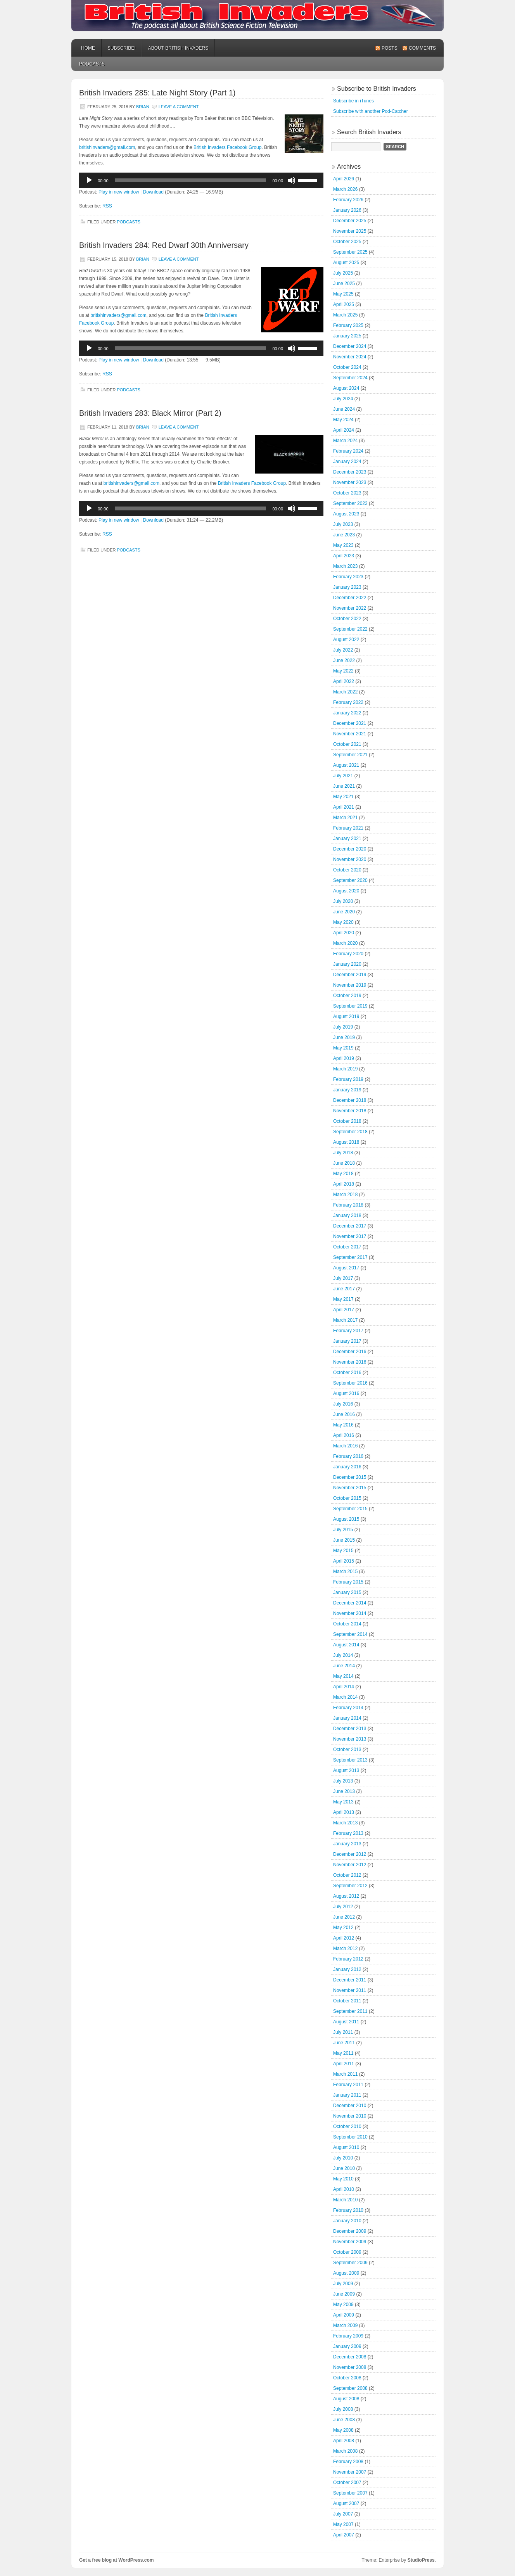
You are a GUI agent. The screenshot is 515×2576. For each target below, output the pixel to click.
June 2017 (344, 1288)
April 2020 (343, 932)
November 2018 (349, 1110)
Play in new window (119, 192)
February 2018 (348, 1205)
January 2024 (347, 461)
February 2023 (348, 576)
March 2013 (345, 1823)
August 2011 (346, 2021)
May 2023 (343, 545)
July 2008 (343, 2409)
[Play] (89, 180)
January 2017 (347, 1341)
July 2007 (343, 2514)
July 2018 (343, 1152)
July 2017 (343, 1278)
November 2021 (349, 733)
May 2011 (343, 2053)
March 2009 (345, 2325)
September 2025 (350, 252)
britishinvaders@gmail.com (107, 147)
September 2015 (350, 1508)
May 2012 (343, 1927)
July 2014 (343, 1655)
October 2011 (347, 2001)
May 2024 (343, 419)
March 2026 (345, 189)
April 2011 (343, 2063)
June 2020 (344, 912)
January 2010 (347, 2220)
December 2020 (349, 849)
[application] (201, 180)
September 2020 (350, 880)
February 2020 (348, 953)
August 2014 (346, 1645)
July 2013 (343, 1781)
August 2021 (346, 765)
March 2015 (345, 1571)
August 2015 (346, 1519)
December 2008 (349, 2357)
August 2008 (346, 2398)
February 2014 (348, 1707)
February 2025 (348, 325)
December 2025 (349, 220)
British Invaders (257, 15)
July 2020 (343, 901)
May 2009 (343, 2304)
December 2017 (349, 1226)
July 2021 (343, 775)
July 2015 (343, 1529)
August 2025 (346, 262)
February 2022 (348, 702)
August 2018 (346, 1142)
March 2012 (345, 1948)
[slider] (190, 180)
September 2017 (350, 1257)
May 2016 (343, 1425)
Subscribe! (121, 48)
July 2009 (343, 2283)
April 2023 (343, 555)
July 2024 (343, 398)
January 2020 (347, 964)
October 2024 (347, 367)
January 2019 (347, 1090)
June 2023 (344, 535)
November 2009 (349, 2241)
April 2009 (343, 2315)
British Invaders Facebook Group (227, 147)
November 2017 (349, 1236)
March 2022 (345, 692)
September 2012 (350, 1885)
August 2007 (346, 2503)
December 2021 (349, 723)
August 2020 (346, 891)
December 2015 (349, 1477)
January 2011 (347, 2095)
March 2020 (345, 943)
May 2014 (343, 1676)
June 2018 (344, 1163)
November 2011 (349, 1990)
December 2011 (349, 1980)
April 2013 (343, 1812)
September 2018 (350, 1131)
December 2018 (349, 1100)
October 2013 (347, 1749)
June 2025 (344, 283)
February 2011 (348, 2084)
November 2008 (349, 2367)
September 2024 (350, 377)
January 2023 (347, 587)
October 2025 (347, 241)
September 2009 (350, 2262)
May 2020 (343, 922)
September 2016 (350, 1383)
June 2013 (344, 1791)
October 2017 (347, 1247)
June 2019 (344, 1037)
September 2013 (350, 1760)
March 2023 (345, 566)
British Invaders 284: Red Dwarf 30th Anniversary (164, 245)
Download (153, 192)
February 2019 (348, 1079)
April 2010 (343, 2189)
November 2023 (349, 482)
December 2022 (349, 597)
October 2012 (347, 1875)
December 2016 (349, 1351)
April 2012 (343, 1938)
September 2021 (350, 754)
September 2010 (350, 2137)
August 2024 (346, 388)
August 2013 (346, 1770)
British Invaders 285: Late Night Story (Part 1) (157, 92)
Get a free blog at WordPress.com (116, 2560)
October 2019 (347, 995)
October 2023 (347, 493)
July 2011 (343, 2032)
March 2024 (345, 440)
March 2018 (345, 1194)
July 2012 (343, 1906)
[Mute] (292, 180)
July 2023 (343, 524)
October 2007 (347, 2482)
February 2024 (348, 451)
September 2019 (350, 1006)
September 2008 (350, 2388)
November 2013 (349, 1739)
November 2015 (349, 1487)
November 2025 (349, 231)
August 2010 (346, 2147)
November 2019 (349, 985)
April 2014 (343, 1686)
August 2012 (346, 1896)
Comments (422, 48)
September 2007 (350, 2493)
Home (88, 48)
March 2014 (345, 1697)
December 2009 (349, 2231)
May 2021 (343, 796)
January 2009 (347, 2346)
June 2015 (344, 1540)
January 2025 (347, 336)
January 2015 (347, 1592)
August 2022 (346, 639)
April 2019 (343, 1058)
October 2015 (347, 1498)
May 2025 (343, 294)
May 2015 (343, 1550)
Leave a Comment (179, 106)
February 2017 (348, 1330)
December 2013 (349, 1728)
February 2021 (348, 828)
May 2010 (343, 2179)
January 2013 (347, 1843)
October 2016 (347, 1372)
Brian (142, 106)
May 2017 (343, 1299)
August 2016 (346, 1393)
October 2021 (347, 744)
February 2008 (348, 2461)
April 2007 (343, 2535)
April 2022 (343, 681)
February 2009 (348, 2336)
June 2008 (344, 2419)
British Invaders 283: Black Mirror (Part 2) (150, 413)
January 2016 (347, 1467)
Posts (389, 48)
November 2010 (349, 2116)
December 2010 (349, 2105)
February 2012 (348, 1959)
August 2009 (346, 2273)
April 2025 (343, 304)
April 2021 (343, 807)
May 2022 (343, 671)
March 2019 (345, 1069)
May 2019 (343, 1048)
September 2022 (350, 629)
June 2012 (344, 1917)
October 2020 (347, 870)
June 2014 (344, 1665)
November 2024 (349, 357)
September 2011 (350, 2011)
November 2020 (349, 859)
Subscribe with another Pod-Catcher (370, 111)
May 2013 (343, 1802)
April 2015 (343, 1561)
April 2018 (343, 1184)
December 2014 (349, 1603)
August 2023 (346, 514)
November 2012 (349, 1864)
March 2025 (345, 315)
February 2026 (348, 199)
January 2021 (347, 838)
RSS (107, 206)
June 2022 (344, 660)
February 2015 (348, 1582)
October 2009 (347, 2252)
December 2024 (349, 346)
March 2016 (345, 1446)
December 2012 (349, 1854)
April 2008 (343, 2440)
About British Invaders (178, 48)
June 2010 (344, 2168)
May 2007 (343, 2524)
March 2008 (345, 2451)
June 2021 (344, 786)
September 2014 (350, 1634)
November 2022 (349, 608)
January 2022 (347, 713)
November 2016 (349, 1362)
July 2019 (343, 1027)
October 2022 (347, 618)
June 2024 (344, 409)
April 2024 (343, 430)
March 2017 (345, 1320)
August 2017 (346, 1268)
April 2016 (343, 1435)
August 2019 (346, 1016)
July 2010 (343, 2158)
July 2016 (343, 1404)
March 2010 (345, 2200)
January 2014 (347, 1718)
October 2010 (347, 2126)
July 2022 (343, 650)
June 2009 (344, 2294)
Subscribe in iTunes (353, 101)
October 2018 (347, 1121)
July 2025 (343, 273)
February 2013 (348, 1833)
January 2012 (347, 1969)
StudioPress (421, 2560)
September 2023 (350, 503)
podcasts (92, 64)
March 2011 (345, 2074)
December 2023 (349, 472)
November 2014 (349, 1613)
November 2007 (349, 2472)
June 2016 (344, 1414)
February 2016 (348, 1456)
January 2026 (347, 210)
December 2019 (349, 974)
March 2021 (345, 817)
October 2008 (347, 2378)
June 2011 (344, 2042)
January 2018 (347, 1215)
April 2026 (343, 179)
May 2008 (343, 2430)
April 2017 (343, 1309)
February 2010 (348, 2210)
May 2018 (343, 1173)
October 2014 (347, 1624)
